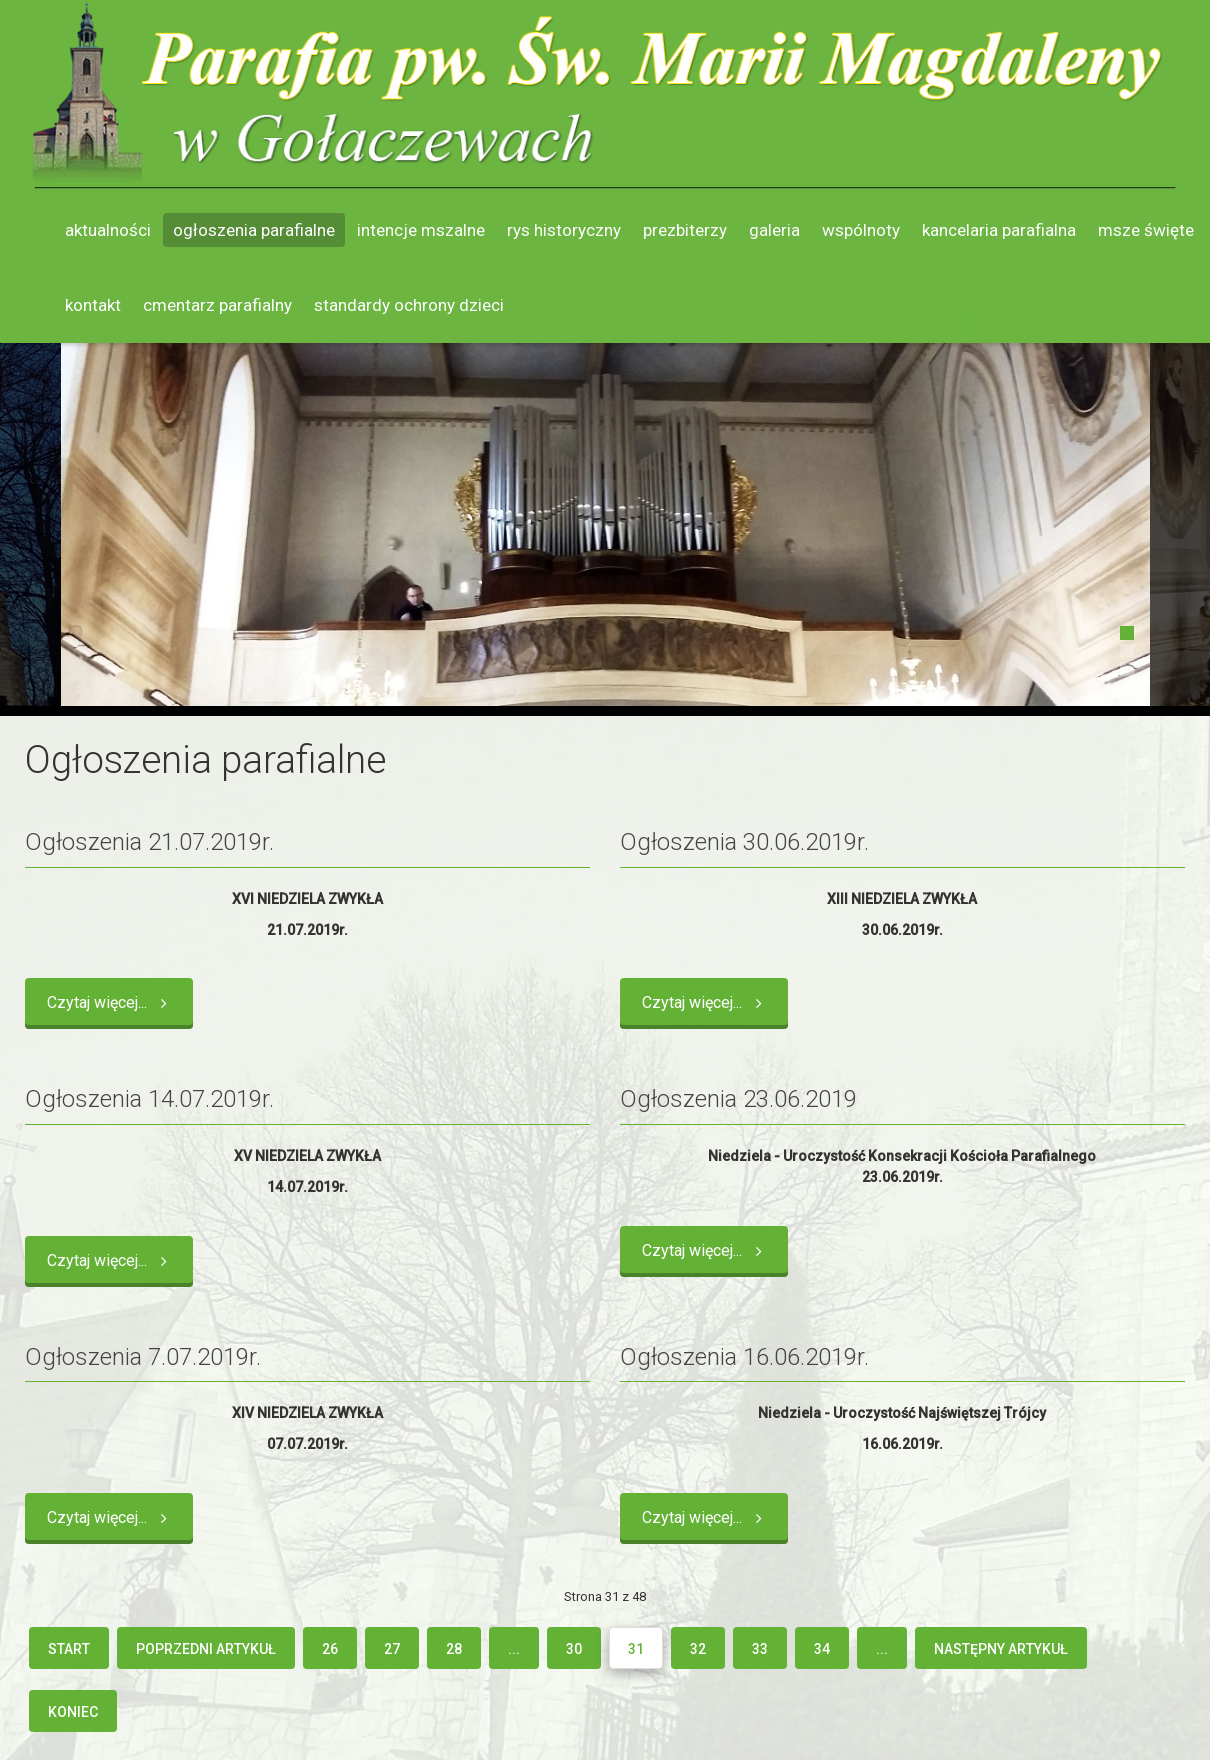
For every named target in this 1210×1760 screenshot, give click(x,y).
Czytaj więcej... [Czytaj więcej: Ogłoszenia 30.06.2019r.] (706, 1002)
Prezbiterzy (685, 230)
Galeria (774, 230)
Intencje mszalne (421, 230)
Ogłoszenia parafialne (254, 230)
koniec (73, 1712)
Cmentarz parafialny (217, 305)
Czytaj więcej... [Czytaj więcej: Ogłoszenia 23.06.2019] (706, 1250)
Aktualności (108, 230)
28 (454, 1649)
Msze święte (1146, 230)
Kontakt (93, 305)
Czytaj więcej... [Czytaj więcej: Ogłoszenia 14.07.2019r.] (111, 1260)
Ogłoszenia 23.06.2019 (738, 1099)
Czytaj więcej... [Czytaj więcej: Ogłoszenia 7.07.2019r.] (111, 1517)
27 (392, 1649)
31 (636, 1649)
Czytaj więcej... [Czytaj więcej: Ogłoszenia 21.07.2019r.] (111, 1002)
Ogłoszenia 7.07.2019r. (143, 1357)
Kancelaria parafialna (999, 230)
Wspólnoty (861, 230)
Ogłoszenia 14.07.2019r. (149, 1099)
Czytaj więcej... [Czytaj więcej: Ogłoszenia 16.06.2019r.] (706, 1517)
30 (574, 1649)
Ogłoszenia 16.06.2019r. (744, 1357)
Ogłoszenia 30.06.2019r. (744, 842)
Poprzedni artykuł (206, 1649)
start (69, 1649)
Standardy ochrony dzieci (409, 305)
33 (760, 1649)
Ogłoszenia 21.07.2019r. (149, 842)
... (514, 1649)
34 (822, 1649)
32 (698, 1649)
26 (330, 1649)
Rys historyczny (564, 230)
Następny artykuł (1001, 1649)
